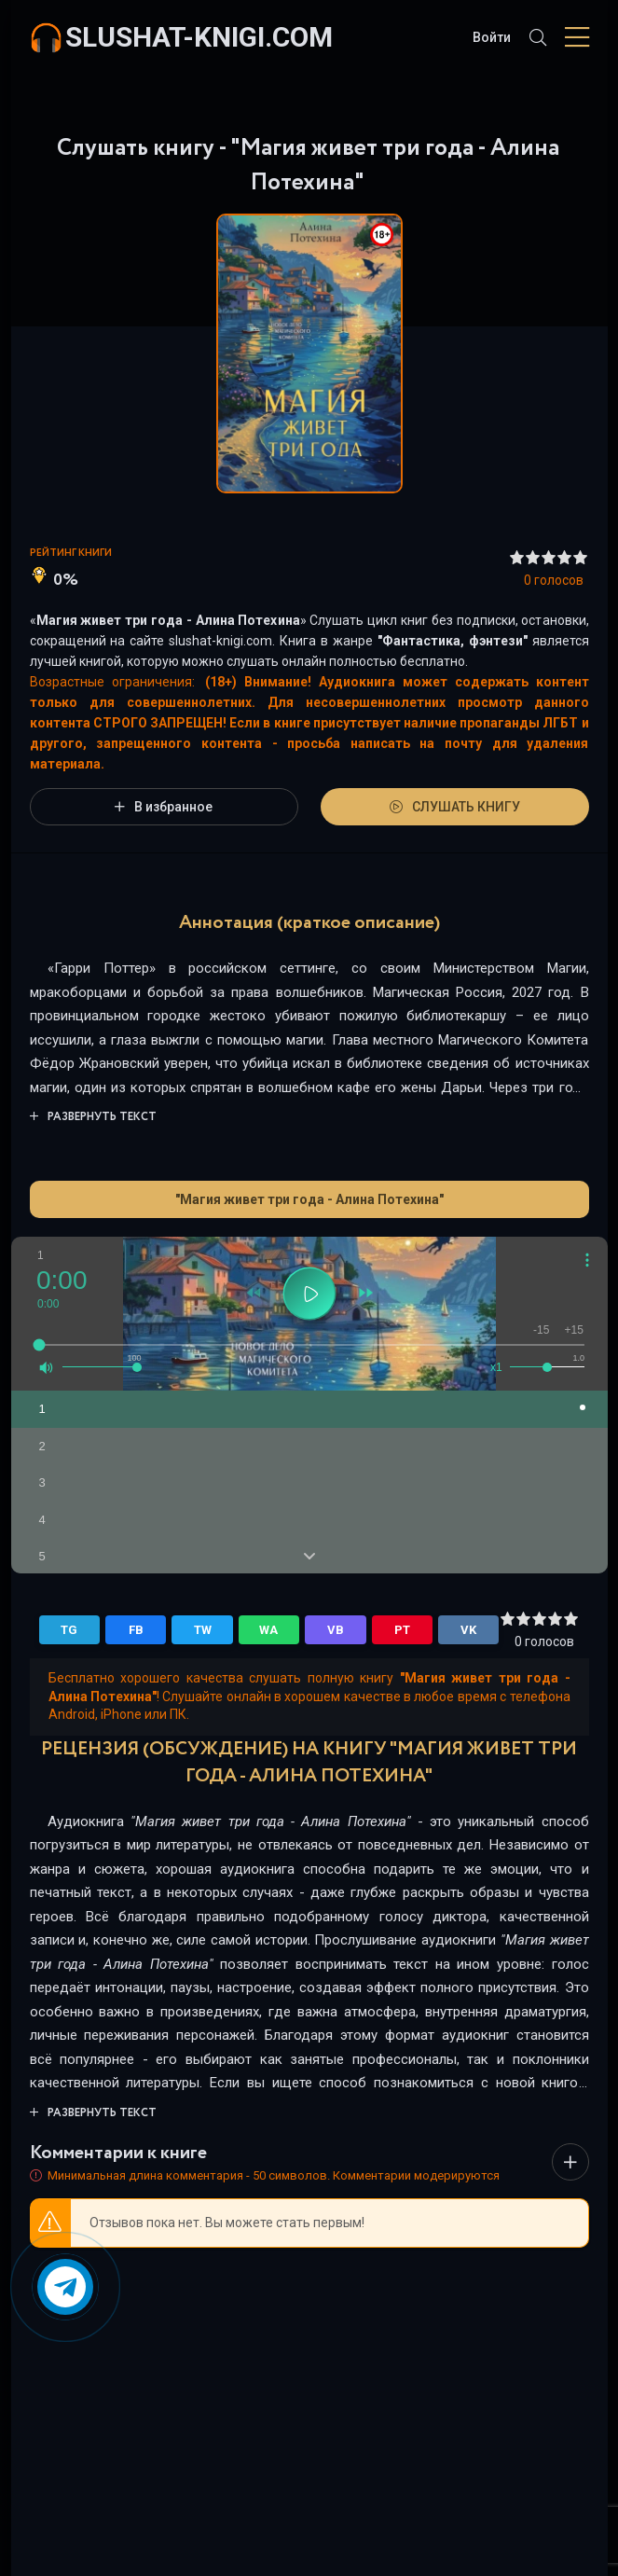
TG (69, 1630)
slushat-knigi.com (199, 37)
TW (203, 1630)
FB (136, 1630)
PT (402, 1630)
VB (335, 1630)
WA (268, 1630)
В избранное (164, 806)
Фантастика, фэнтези (452, 640)
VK (468, 1630)
